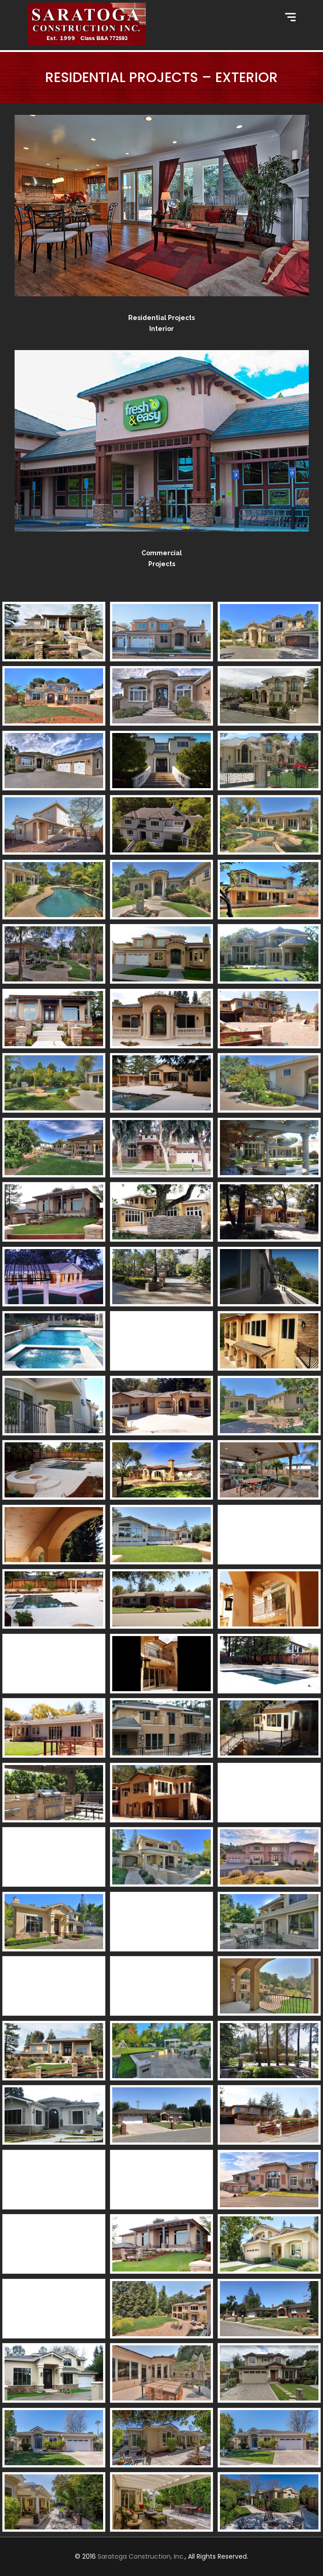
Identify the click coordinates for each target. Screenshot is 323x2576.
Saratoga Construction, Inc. (141, 2556)
